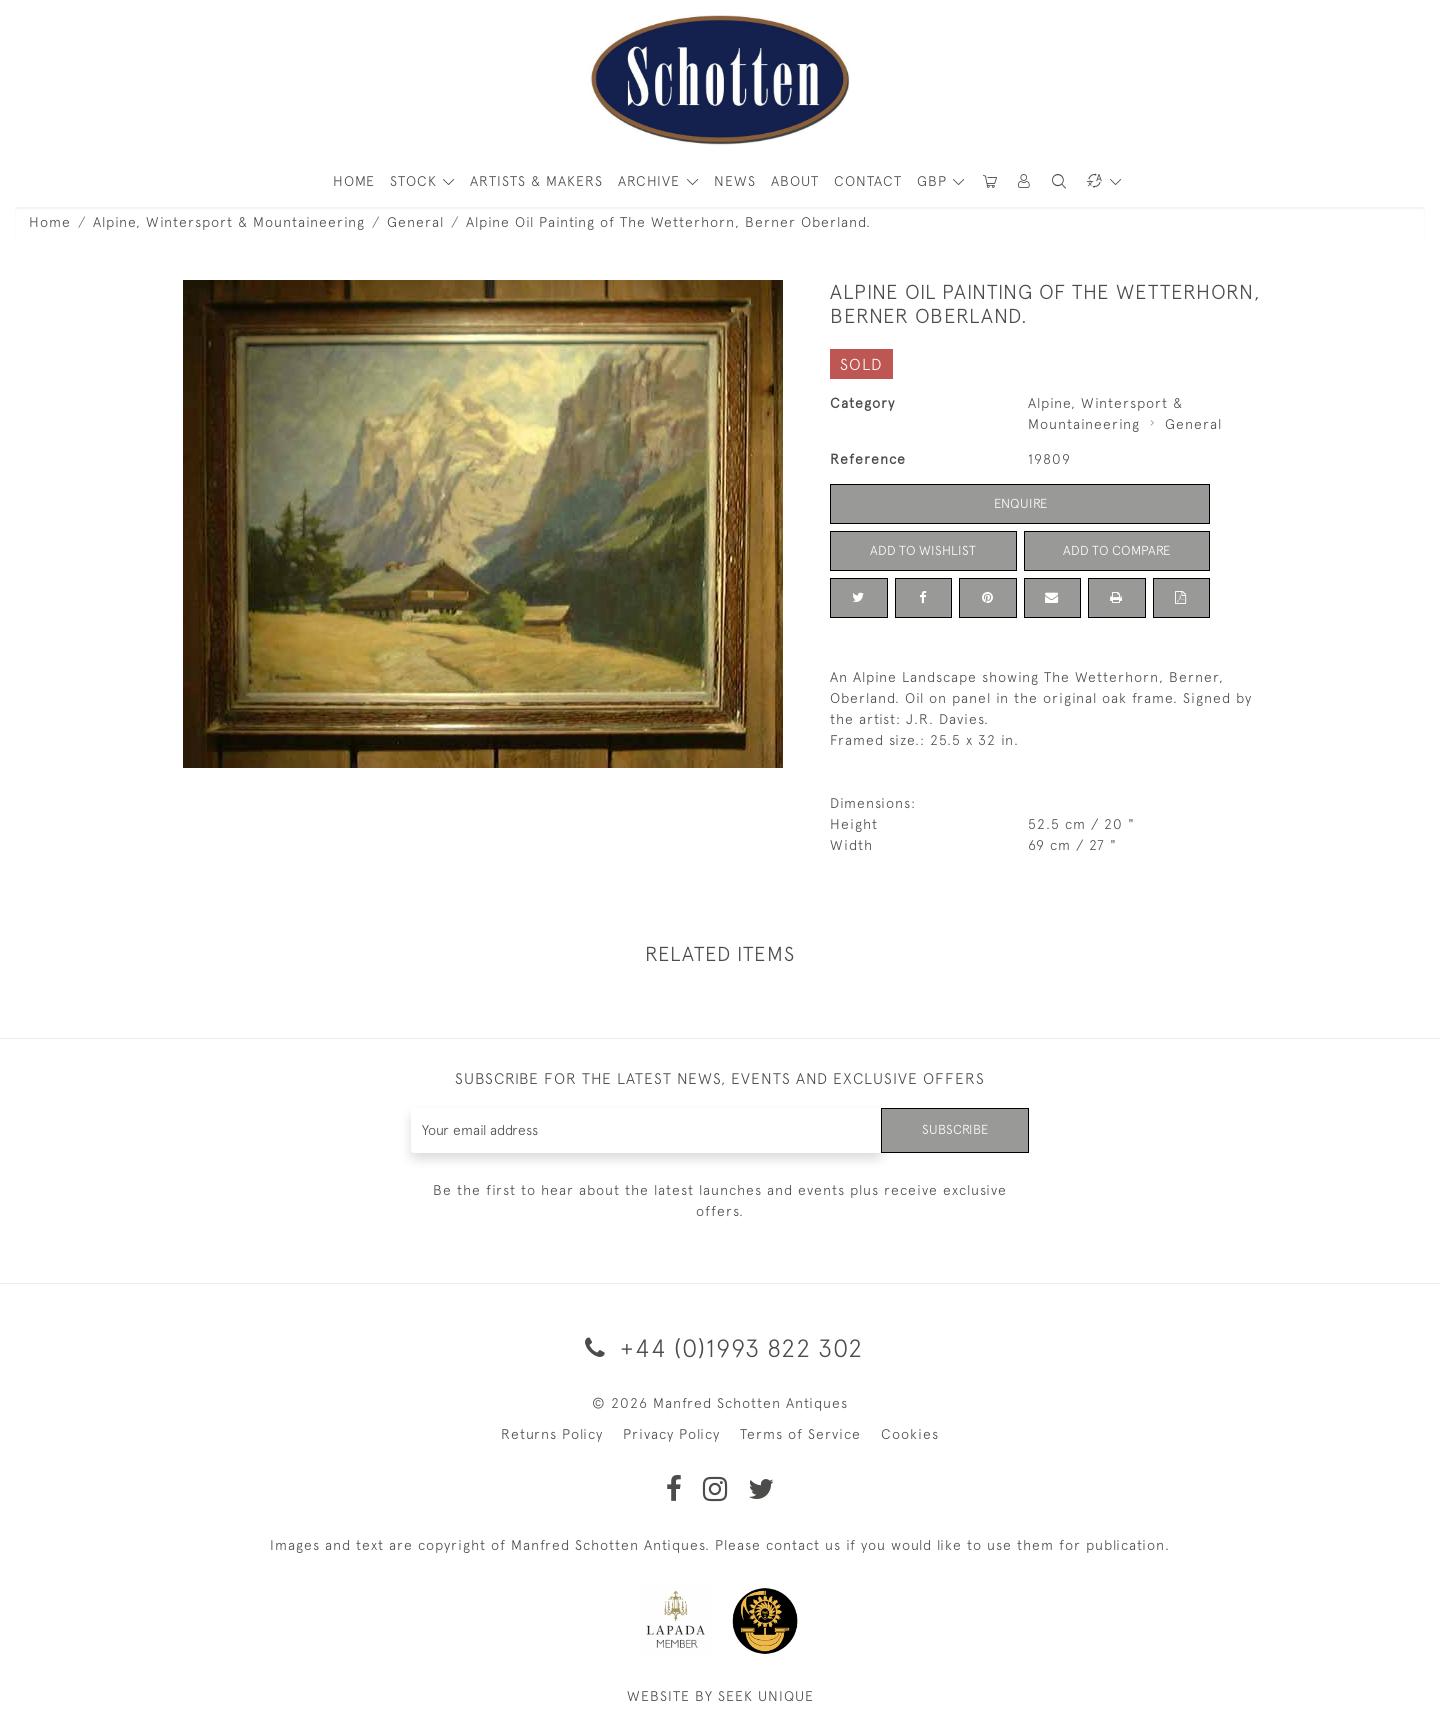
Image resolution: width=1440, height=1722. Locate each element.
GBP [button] (934, 181)
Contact (868, 181)
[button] (1025, 181)
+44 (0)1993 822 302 (720, 1347)
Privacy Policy (671, 1434)
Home (50, 222)
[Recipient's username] (644, 1130)
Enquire (1020, 503)
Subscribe (953, 1130)
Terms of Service (800, 1434)
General (415, 222)
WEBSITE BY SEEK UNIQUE (720, 1696)
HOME (354, 181)
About (795, 181)
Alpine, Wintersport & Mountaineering (229, 222)
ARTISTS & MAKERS (536, 181)
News (735, 181)
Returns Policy (552, 1434)
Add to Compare (1117, 550)
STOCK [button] (416, 181)
